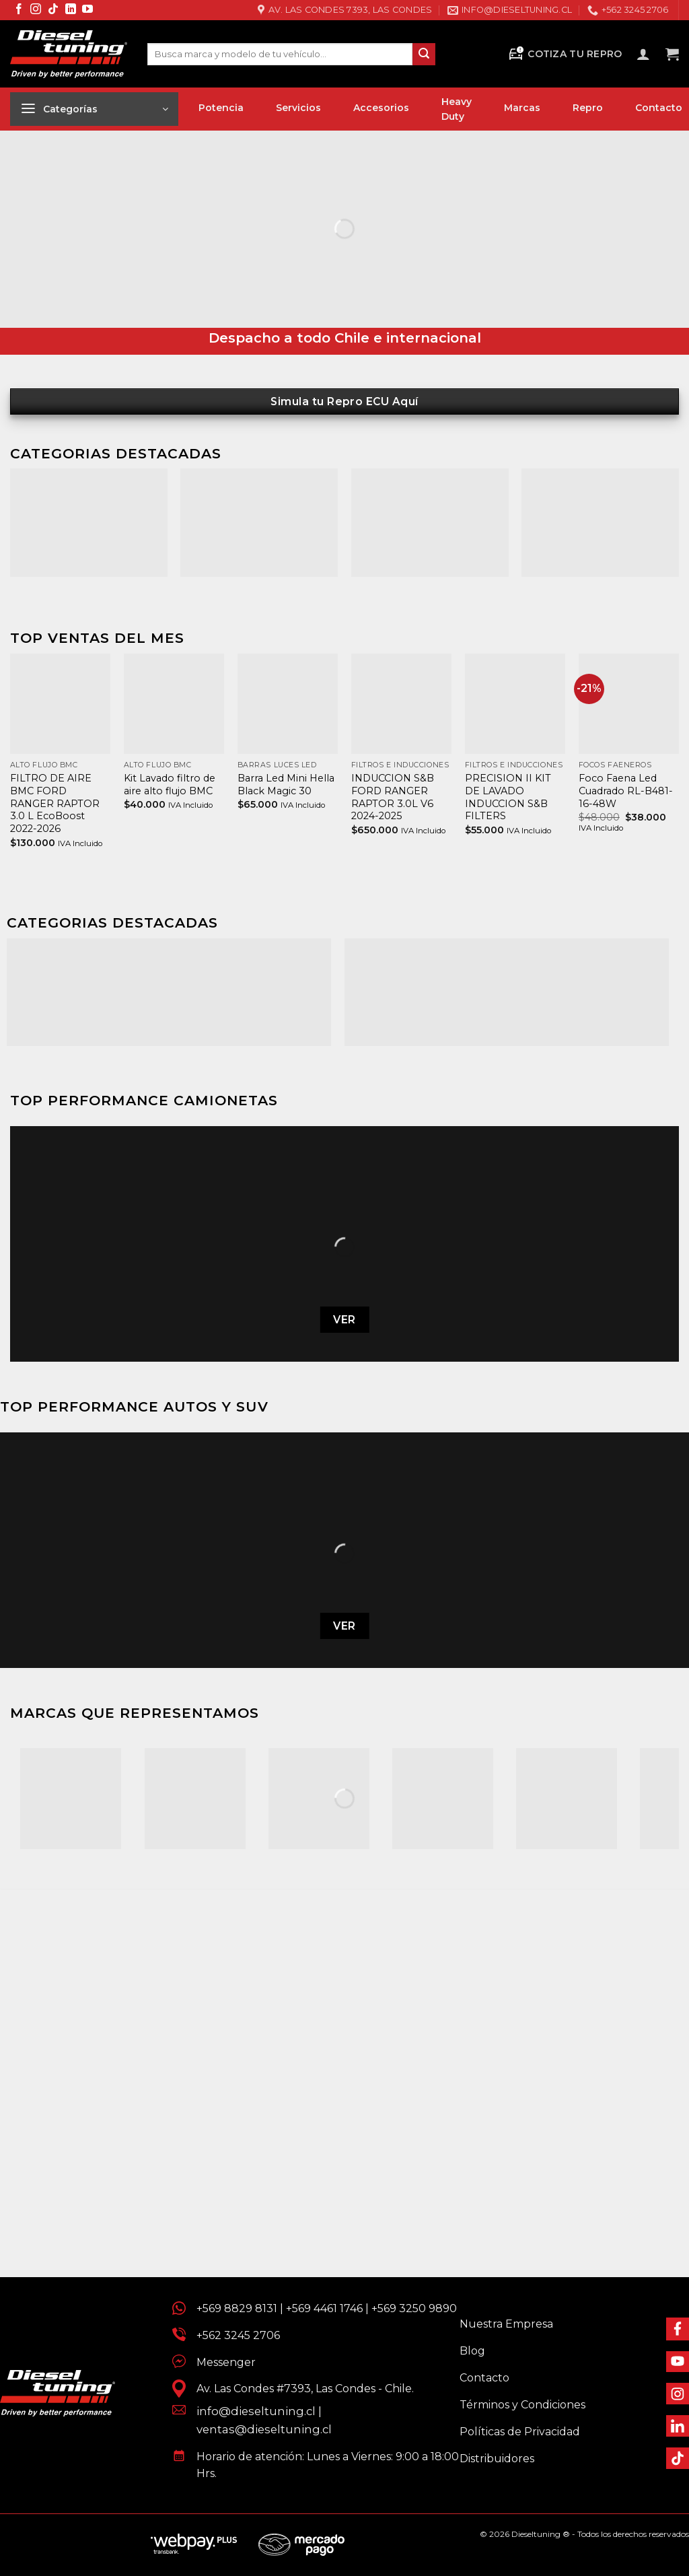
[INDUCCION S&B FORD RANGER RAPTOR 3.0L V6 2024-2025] (401, 704)
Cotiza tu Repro (564, 54)
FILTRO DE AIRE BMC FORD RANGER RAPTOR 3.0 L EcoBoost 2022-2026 (55, 803)
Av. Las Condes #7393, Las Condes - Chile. (300, 2388)
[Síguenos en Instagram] (35, 9)
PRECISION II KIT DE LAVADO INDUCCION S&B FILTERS (508, 797)
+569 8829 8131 (236, 2308)
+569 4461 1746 (324, 2308)
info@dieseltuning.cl (256, 2411)
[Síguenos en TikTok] (53, 9)
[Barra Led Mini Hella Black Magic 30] (288, 704)
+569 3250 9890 (414, 2308)
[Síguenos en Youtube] (87, 9)
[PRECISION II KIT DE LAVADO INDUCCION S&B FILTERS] (515, 704)
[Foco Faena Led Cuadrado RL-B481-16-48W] (629, 704)
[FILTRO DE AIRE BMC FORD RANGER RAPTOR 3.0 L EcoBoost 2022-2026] (60, 704)
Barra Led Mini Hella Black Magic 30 (286, 784)
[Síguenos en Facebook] (18, 9)
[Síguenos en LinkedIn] (70, 9)
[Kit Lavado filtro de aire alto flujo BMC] (174, 704)
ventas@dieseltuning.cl (264, 2429)
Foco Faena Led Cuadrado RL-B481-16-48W (626, 790)
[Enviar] (423, 54)
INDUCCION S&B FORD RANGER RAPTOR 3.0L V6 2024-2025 (392, 797)
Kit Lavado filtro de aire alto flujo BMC (169, 784)
